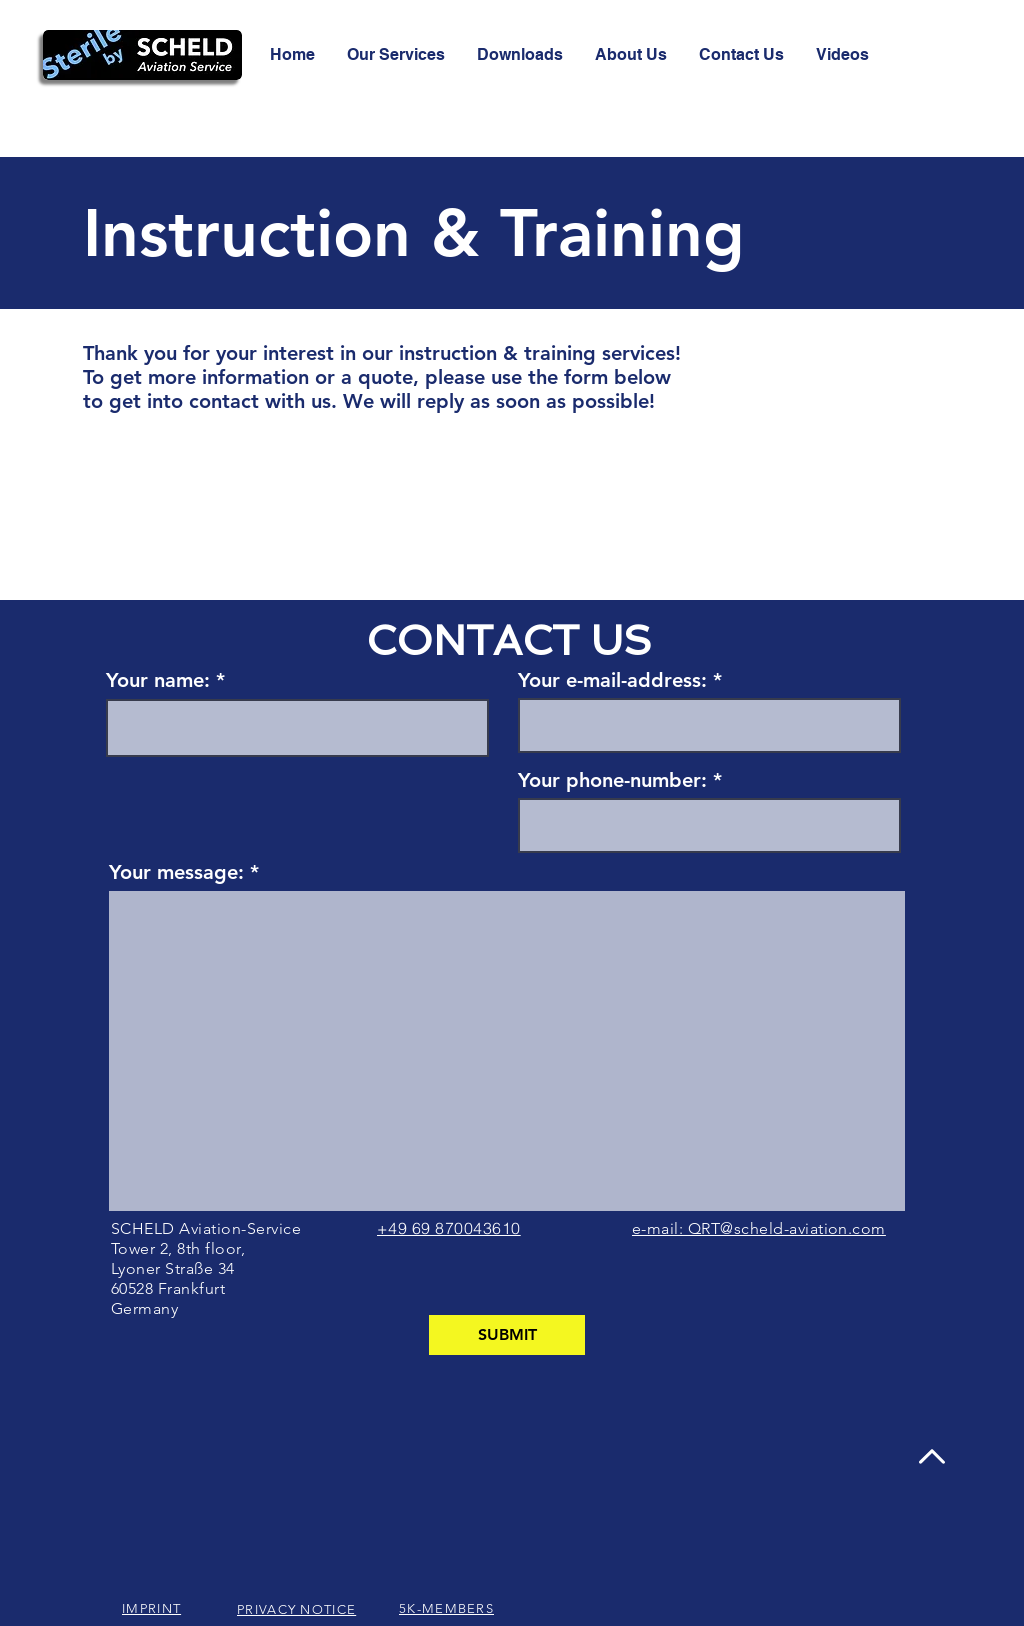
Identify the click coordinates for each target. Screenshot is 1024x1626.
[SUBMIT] (507, 1335)
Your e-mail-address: (612, 680)
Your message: (176, 872)
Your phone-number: (612, 780)
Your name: (158, 680)
